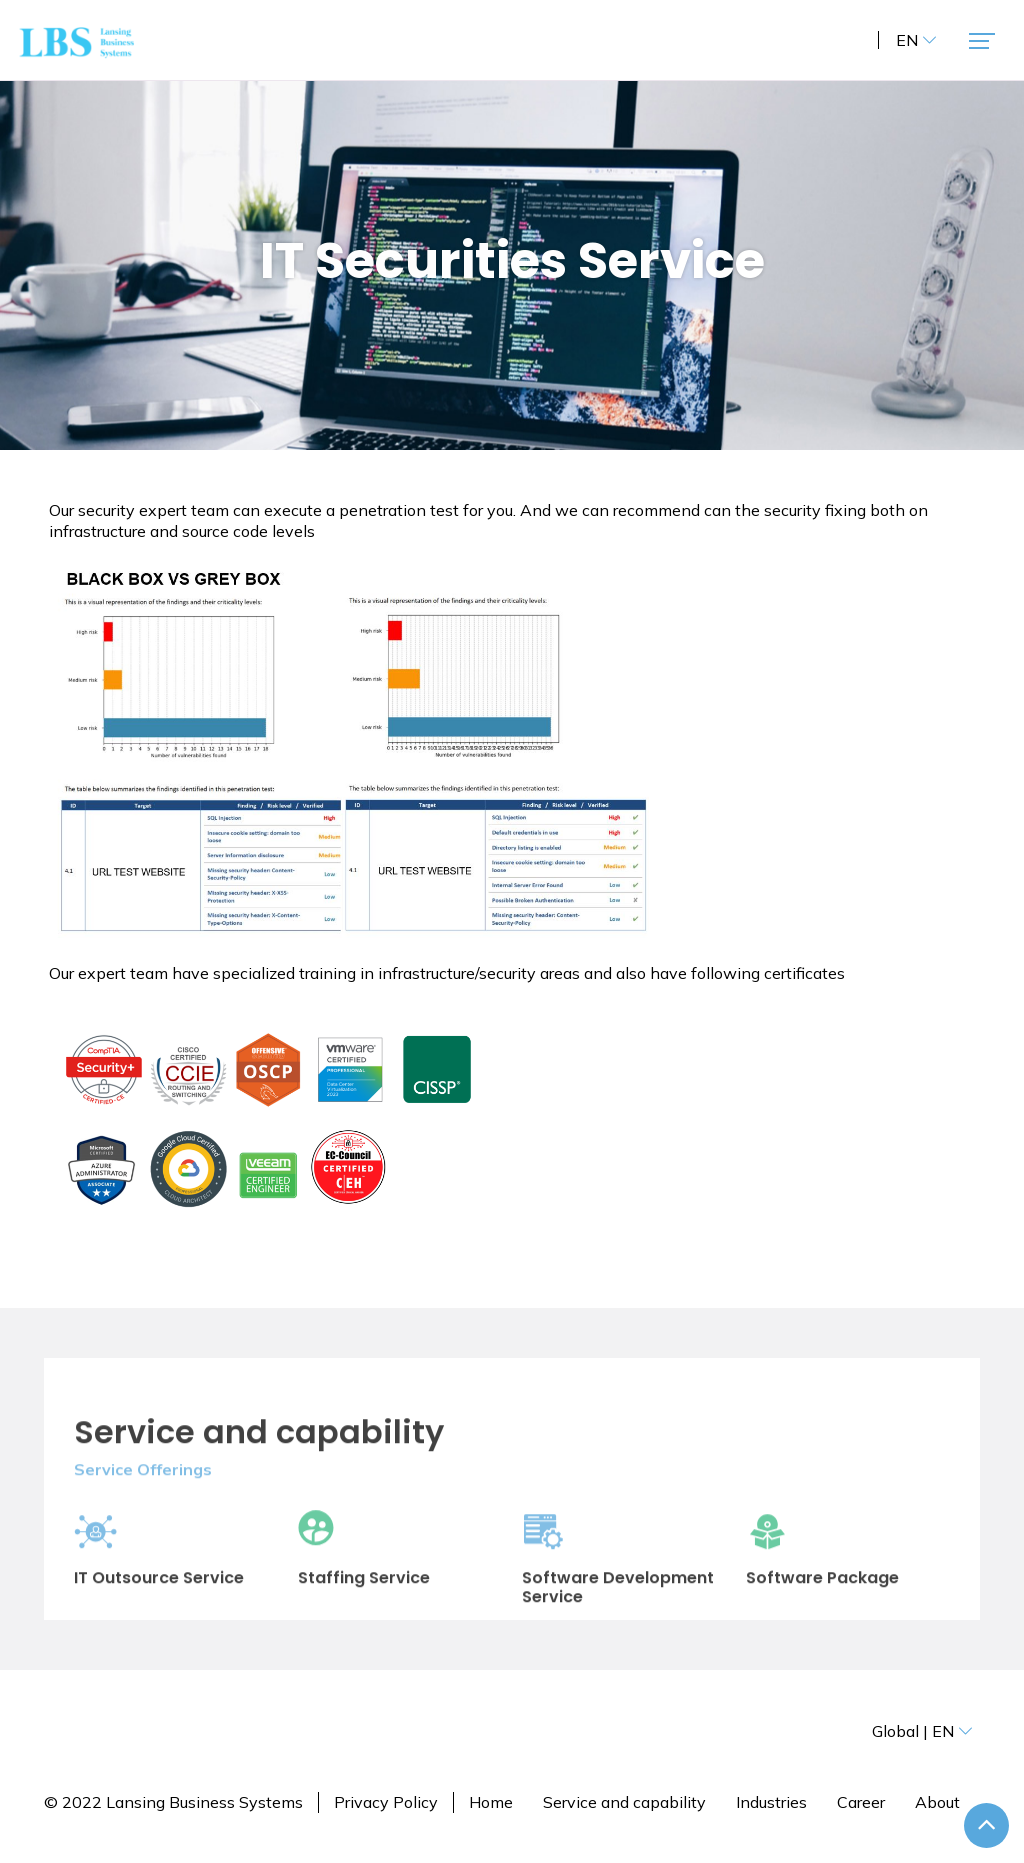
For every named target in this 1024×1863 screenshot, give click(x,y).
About (937, 1802)
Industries (771, 1802)
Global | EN (923, 1731)
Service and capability (624, 1802)
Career (861, 1802)
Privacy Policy (386, 1802)
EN (917, 40)
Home (491, 1802)
